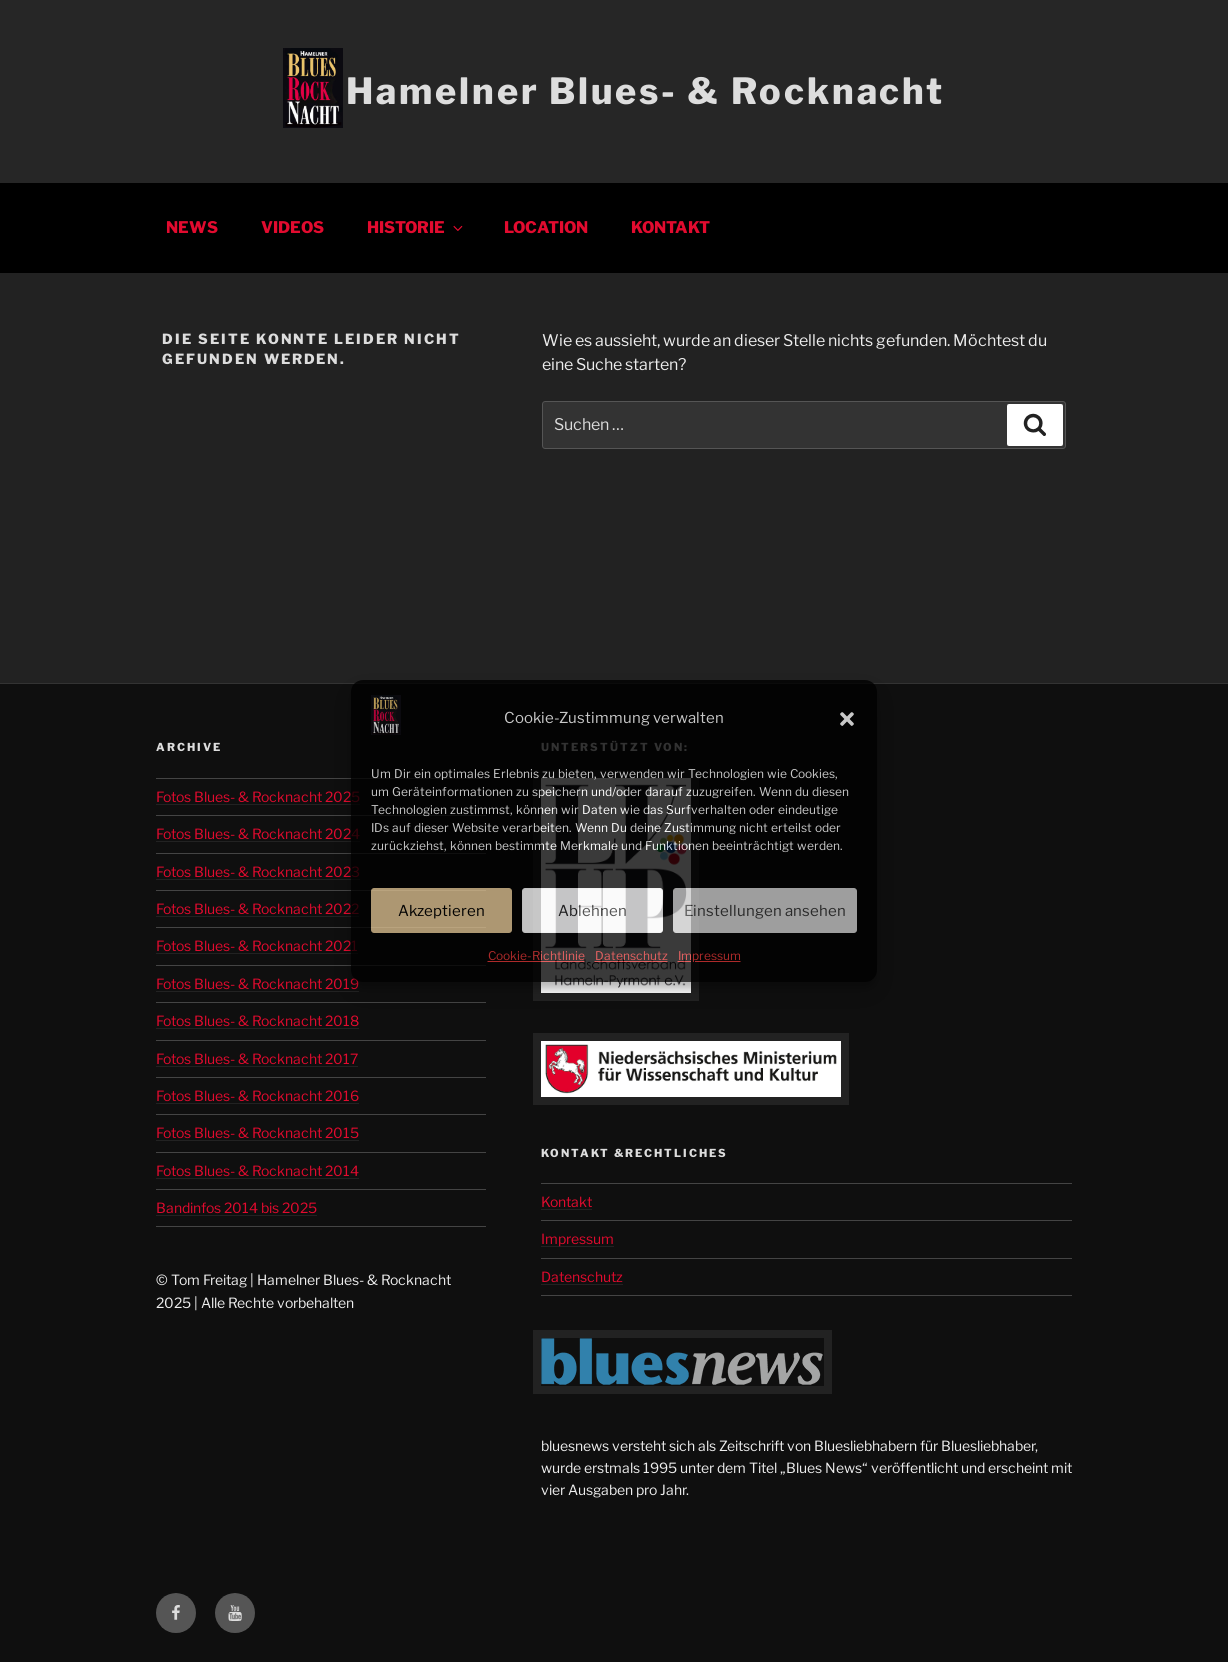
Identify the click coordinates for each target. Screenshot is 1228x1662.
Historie (416, 227)
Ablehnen (592, 911)
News (192, 227)
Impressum (709, 955)
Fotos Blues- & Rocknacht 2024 (258, 833)
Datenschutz (631, 955)
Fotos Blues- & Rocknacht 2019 (257, 983)
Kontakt (670, 227)
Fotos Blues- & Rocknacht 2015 (257, 1132)
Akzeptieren (441, 911)
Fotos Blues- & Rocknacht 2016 (257, 1095)
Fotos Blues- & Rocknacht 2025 (258, 796)
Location (546, 227)
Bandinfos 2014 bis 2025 (236, 1207)
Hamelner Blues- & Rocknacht (645, 91)
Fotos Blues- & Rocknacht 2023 (258, 871)
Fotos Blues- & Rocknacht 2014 (257, 1170)
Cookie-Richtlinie (536, 955)
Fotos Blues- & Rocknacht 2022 (257, 908)
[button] (847, 719)
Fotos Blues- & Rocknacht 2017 (257, 1058)
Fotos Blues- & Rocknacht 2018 (257, 1020)
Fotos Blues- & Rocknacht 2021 (257, 945)
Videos (292, 227)
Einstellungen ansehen (765, 911)
